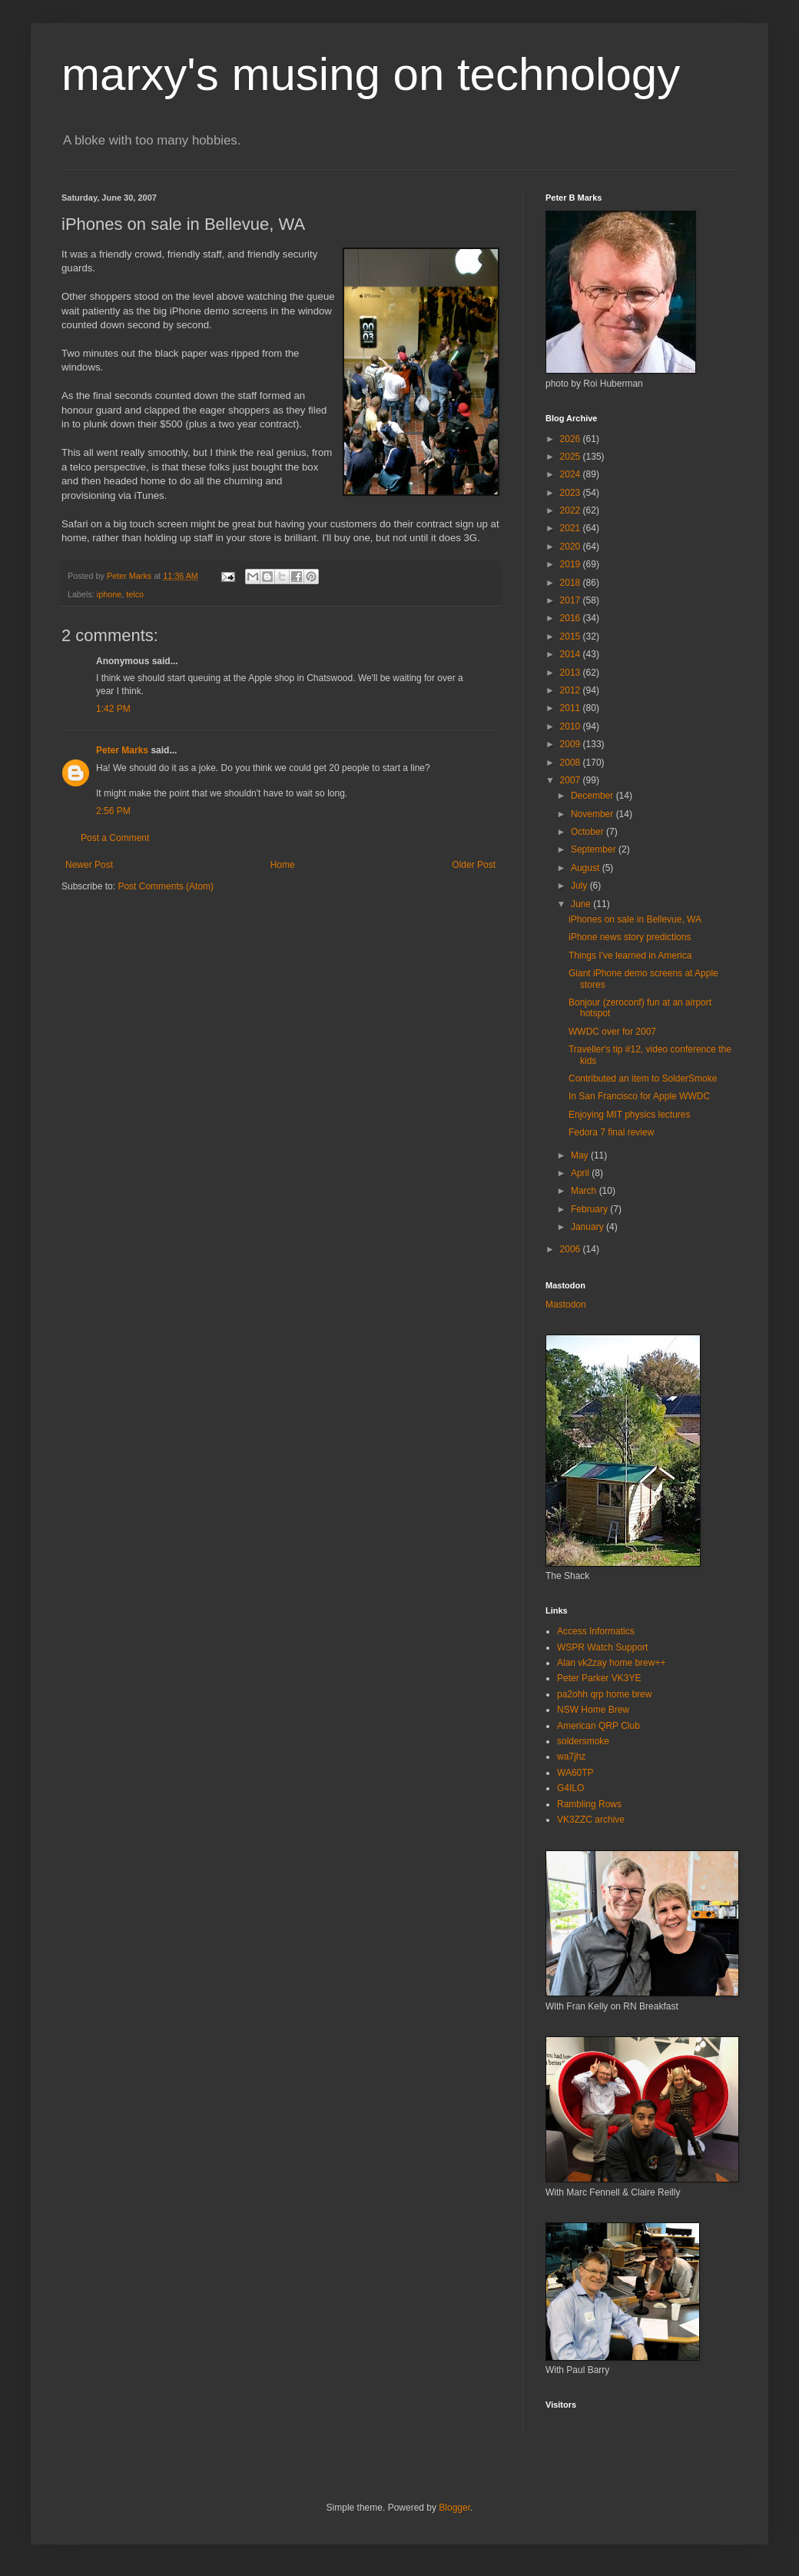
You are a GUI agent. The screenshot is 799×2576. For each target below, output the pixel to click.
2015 (571, 636)
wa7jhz (571, 1756)
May (581, 1155)
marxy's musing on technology (370, 74)
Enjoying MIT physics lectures (630, 1114)
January (588, 1227)
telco (135, 594)
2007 (571, 780)
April (581, 1173)
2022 (571, 510)
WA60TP (575, 1772)
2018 (571, 582)
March (585, 1190)
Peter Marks (122, 750)
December (593, 795)
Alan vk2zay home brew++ (611, 1662)
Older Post (474, 864)
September (594, 849)
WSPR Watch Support (602, 1647)
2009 (571, 744)
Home (282, 864)
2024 (571, 474)
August (586, 868)
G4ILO (570, 1788)
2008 (571, 762)
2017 (571, 600)
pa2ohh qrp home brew (604, 1694)
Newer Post (89, 864)
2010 (571, 726)
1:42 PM (113, 708)
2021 (571, 528)
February (590, 1209)
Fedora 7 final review (611, 1132)
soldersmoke (583, 1741)
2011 (571, 708)
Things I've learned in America (630, 955)
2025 (571, 456)
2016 (571, 618)
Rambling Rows (589, 1804)
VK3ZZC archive (591, 1819)
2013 (571, 672)
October (588, 831)
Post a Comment (115, 838)
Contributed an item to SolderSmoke (643, 1078)
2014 (571, 654)
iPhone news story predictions (630, 937)
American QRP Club (598, 1725)
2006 (571, 1249)
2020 (571, 546)
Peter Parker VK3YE (599, 1678)
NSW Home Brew (593, 1709)
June (582, 904)
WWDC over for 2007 (612, 1031)
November (593, 814)
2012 (571, 690)
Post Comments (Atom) (166, 886)
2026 (571, 439)
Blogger (454, 2507)
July (580, 885)
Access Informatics (596, 1631)
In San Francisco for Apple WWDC (639, 1096)
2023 (571, 492)
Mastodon (565, 1304)
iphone (109, 594)
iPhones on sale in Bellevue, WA (635, 919)
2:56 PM (113, 811)
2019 (571, 564)
